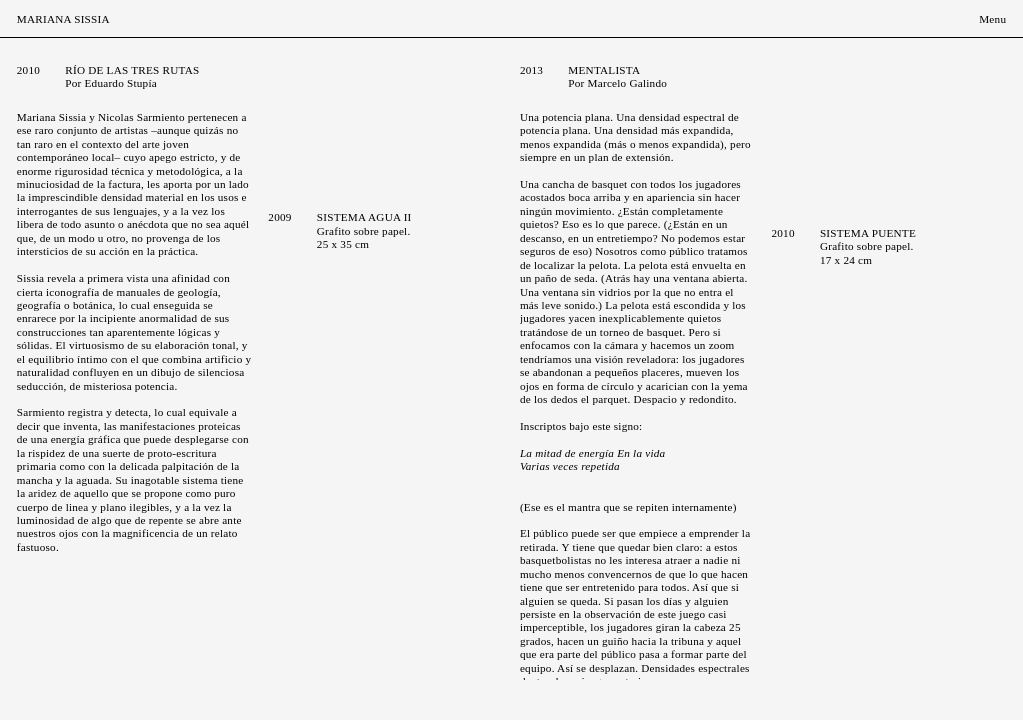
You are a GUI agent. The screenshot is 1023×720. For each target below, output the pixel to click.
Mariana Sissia (63, 19)
